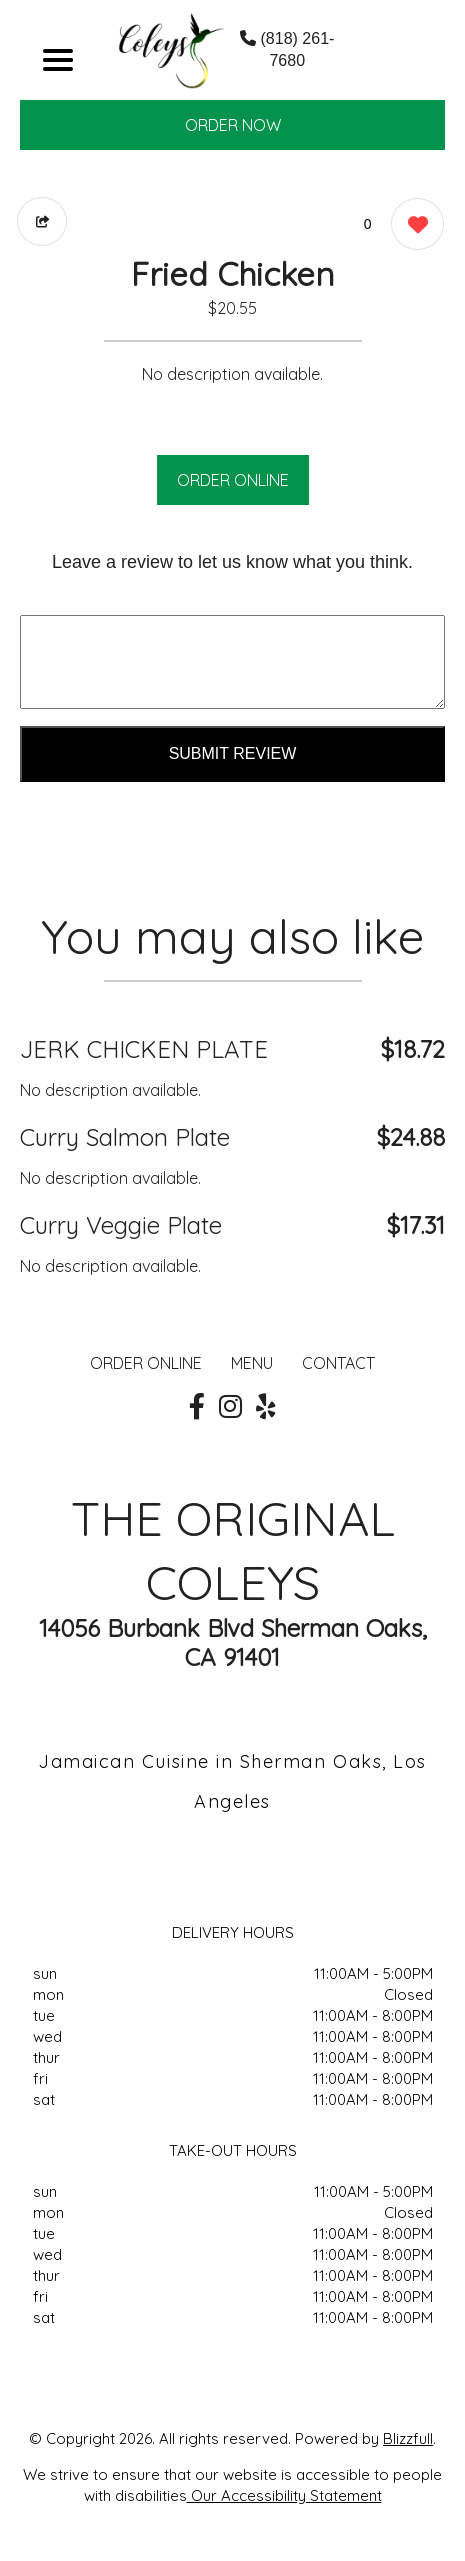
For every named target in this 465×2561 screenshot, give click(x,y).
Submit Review (233, 753)
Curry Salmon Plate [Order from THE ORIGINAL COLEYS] (125, 1137)
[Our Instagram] (230, 1407)
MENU (252, 1363)
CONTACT (338, 1363)
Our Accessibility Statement (284, 2495)
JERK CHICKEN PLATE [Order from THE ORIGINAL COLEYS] (144, 1049)
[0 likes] (412, 226)
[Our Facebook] (197, 1407)
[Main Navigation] (58, 60)
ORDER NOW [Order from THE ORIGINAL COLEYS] (233, 125)
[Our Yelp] (266, 1407)
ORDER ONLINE (233, 480)
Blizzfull (408, 2438)
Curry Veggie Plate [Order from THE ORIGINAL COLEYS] (121, 1225)
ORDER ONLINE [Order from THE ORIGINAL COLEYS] (146, 1363)
